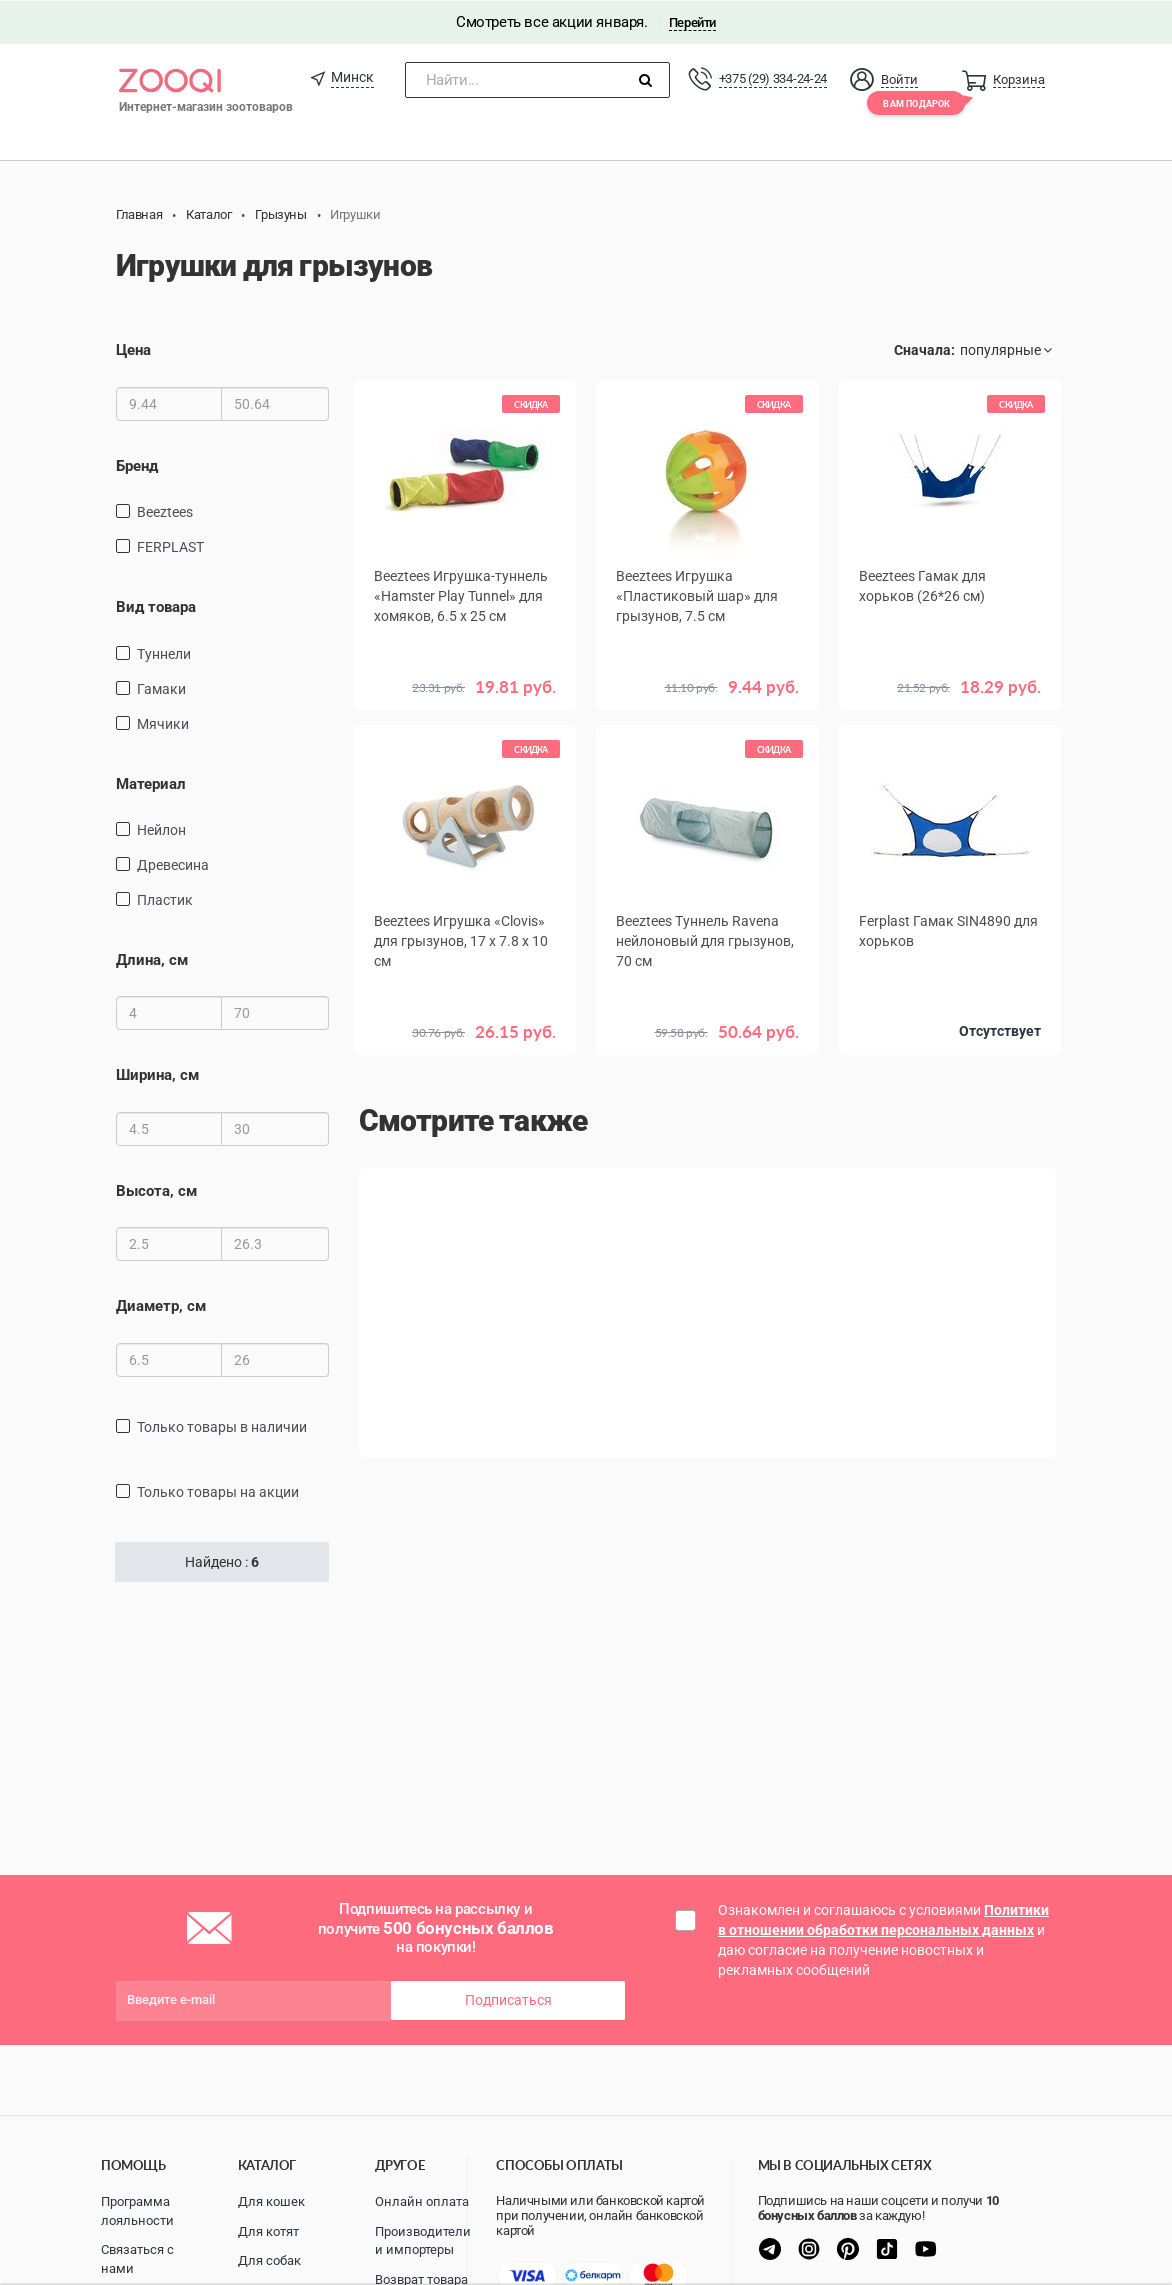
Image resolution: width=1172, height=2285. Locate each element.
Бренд (137, 465)
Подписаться (508, 1999)
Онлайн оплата (422, 2201)
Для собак (269, 2260)
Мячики (163, 723)
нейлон (161, 829)
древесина (173, 864)
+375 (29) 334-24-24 (773, 77)
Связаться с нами (137, 2259)
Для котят (268, 2231)
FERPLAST (170, 546)
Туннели (164, 653)
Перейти (692, 21)
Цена (133, 350)
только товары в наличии (222, 1426)
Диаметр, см (161, 1306)
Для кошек (271, 2201)
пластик (165, 899)
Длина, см (152, 959)
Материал (151, 783)
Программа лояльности (137, 2211)
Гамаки (161, 688)
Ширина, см (157, 1075)
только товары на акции (218, 1491)
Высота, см (156, 1190)
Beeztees (165, 511)
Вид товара (156, 606)
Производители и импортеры (423, 2241)
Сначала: (924, 350)
